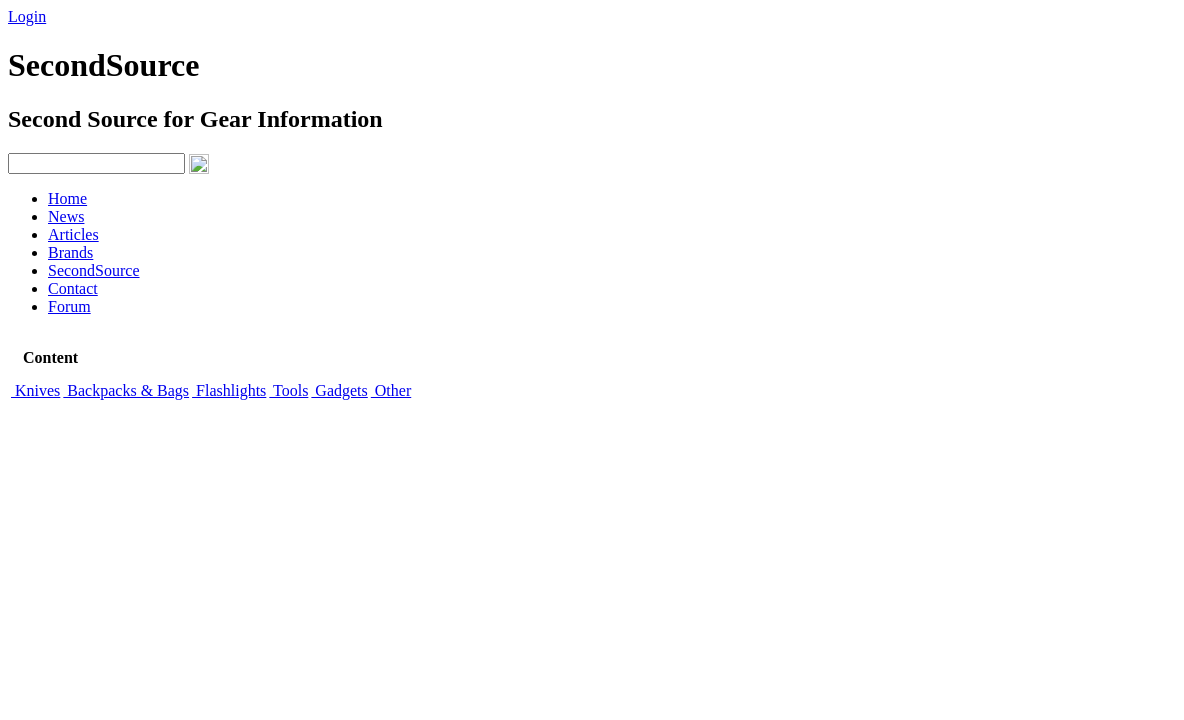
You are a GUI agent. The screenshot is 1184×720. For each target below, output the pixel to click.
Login (27, 16)
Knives (35, 390)
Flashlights (229, 390)
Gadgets (339, 390)
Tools (288, 390)
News (66, 216)
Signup (80, 16)
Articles (73, 234)
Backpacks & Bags (126, 390)
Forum (69, 306)
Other (391, 390)
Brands (70, 252)
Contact (73, 288)
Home (67, 198)
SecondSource (94, 270)
